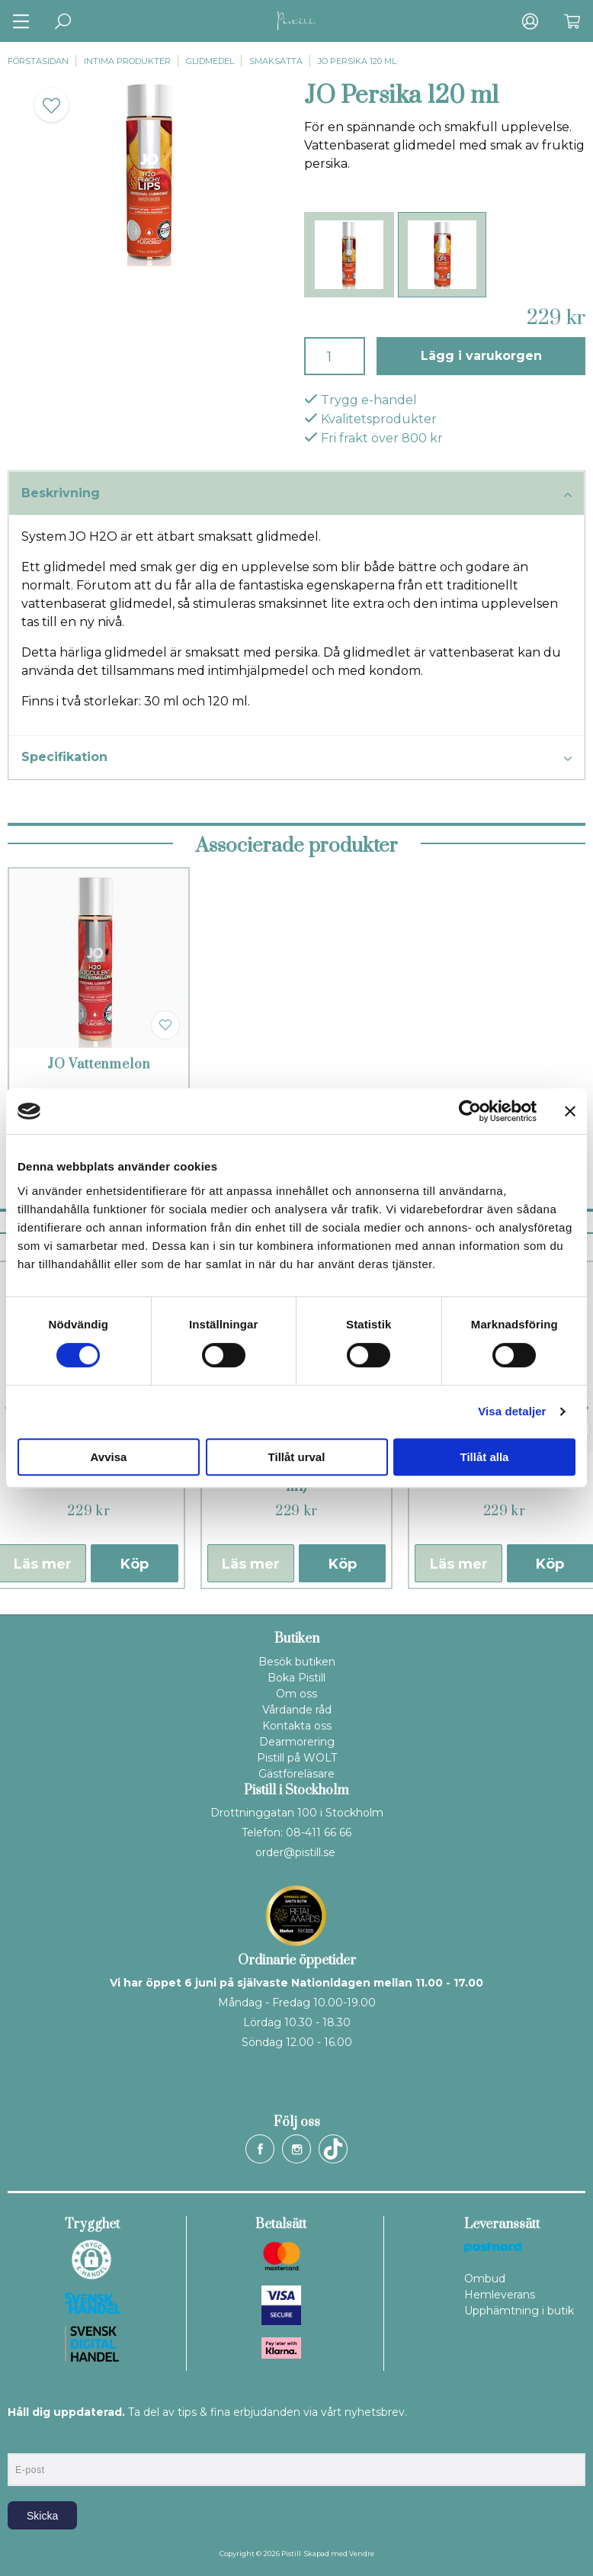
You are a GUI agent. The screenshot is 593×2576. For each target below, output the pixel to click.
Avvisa (109, 1456)
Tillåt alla (484, 1456)
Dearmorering (297, 1742)
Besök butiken (296, 1662)
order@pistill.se (295, 1852)
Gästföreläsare (296, 1774)
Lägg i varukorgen (481, 355)
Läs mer (251, 1564)
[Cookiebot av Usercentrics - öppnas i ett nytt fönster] (470, 1111)
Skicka (42, 2516)
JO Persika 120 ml (357, 61)
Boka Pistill (296, 1678)
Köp (134, 1564)
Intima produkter (127, 61)
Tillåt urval (296, 1456)
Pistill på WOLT (297, 1758)
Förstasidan (38, 61)
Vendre (361, 2553)
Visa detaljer (512, 1411)
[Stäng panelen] (570, 1111)
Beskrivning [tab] (296, 494)
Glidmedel (210, 61)
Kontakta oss (297, 1726)
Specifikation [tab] (296, 758)
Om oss (296, 1694)
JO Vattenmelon (98, 1064)
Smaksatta (276, 61)
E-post (22, 2440)
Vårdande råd (297, 1710)
